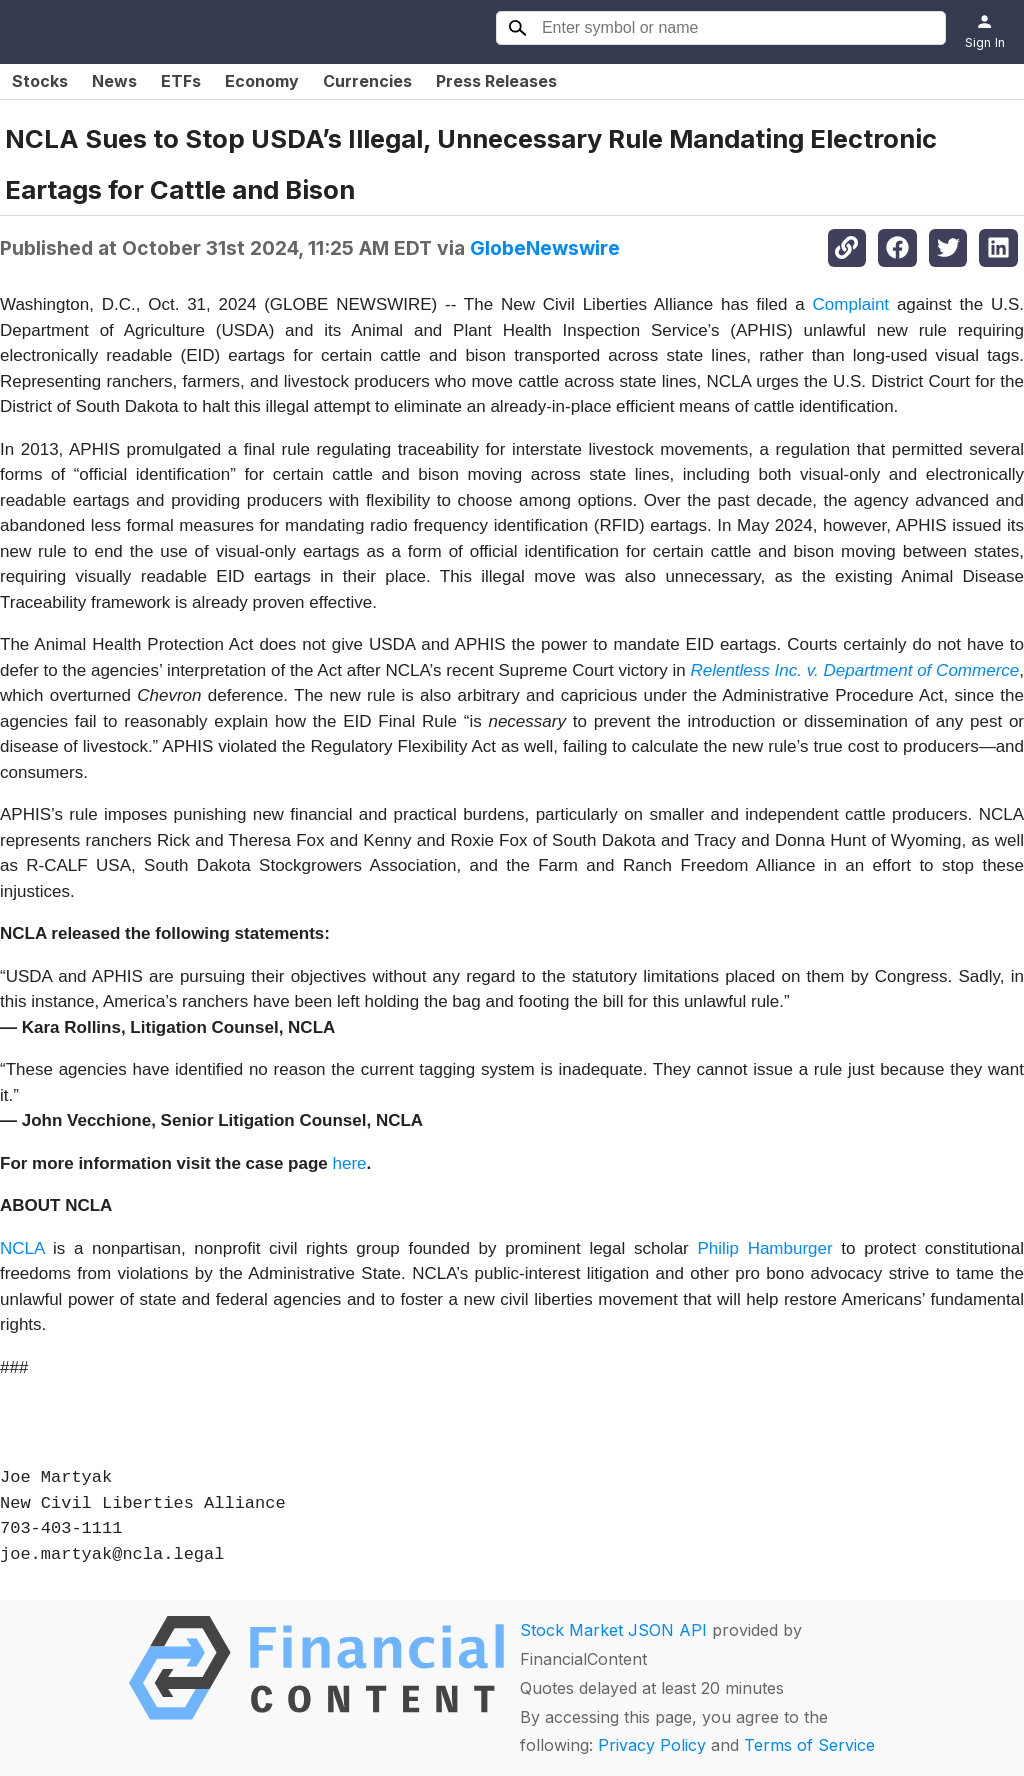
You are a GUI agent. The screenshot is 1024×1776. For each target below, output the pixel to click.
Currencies (367, 81)
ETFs (181, 81)
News (114, 81)
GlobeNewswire (545, 248)
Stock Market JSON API (613, 1630)
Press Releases (496, 81)
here (350, 1163)
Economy (262, 81)
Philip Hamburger (764, 1248)
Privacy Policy (652, 1745)
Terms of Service (809, 1745)
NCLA (22, 1248)
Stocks (40, 81)
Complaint (851, 304)
